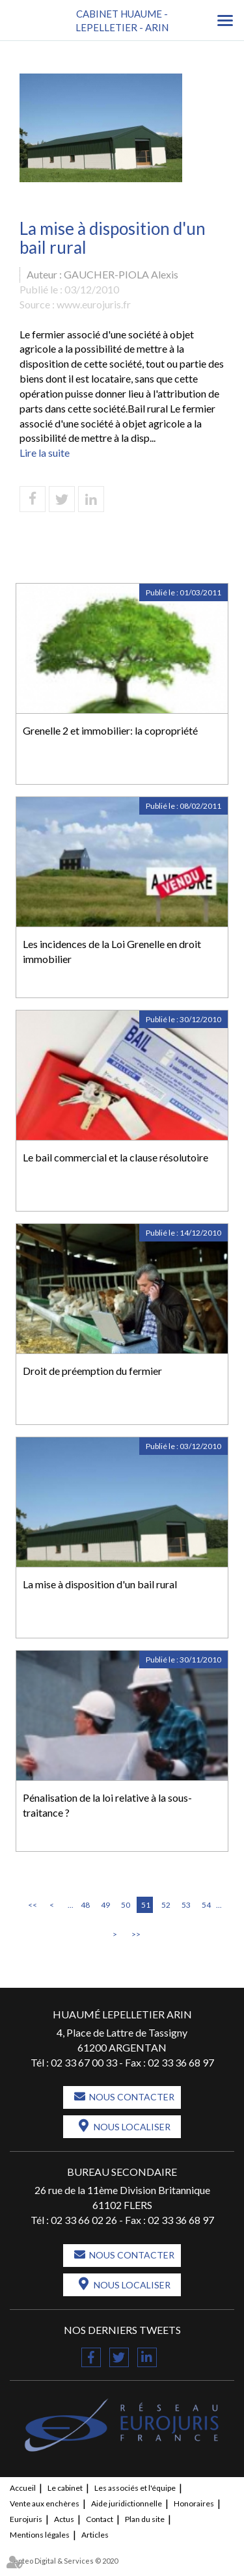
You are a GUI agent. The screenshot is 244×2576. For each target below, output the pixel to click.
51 (145, 1905)
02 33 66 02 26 (84, 2220)
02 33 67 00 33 (84, 2062)
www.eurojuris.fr (94, 304)
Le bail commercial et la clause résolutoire (115, 1157)
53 (186, 1905)
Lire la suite (45, 452)
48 (85, 1905)
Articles (95, 2535)
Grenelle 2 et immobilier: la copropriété (110, 730)
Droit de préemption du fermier (92, 1370)
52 (165, 1905)
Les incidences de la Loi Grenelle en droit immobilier (112, 951)
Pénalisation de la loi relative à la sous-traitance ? (107, 1805)
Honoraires (194, 2503)
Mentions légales (40, 2535)
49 (105, 1905)
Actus (64, 2519)
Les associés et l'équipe (135, 2488)
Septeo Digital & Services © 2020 (64, 2560)
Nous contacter (131, 2096)
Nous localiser (132, 2126)
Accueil (23, 2488)
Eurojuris (26, 2519)
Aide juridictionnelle (126, 2503)
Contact (99, 2519)
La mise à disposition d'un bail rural (100, 1584)
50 (125, 1905)
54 (206, 1905)
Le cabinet (65, 2488)
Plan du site (145, 2519)
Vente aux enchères (44, 2503)
